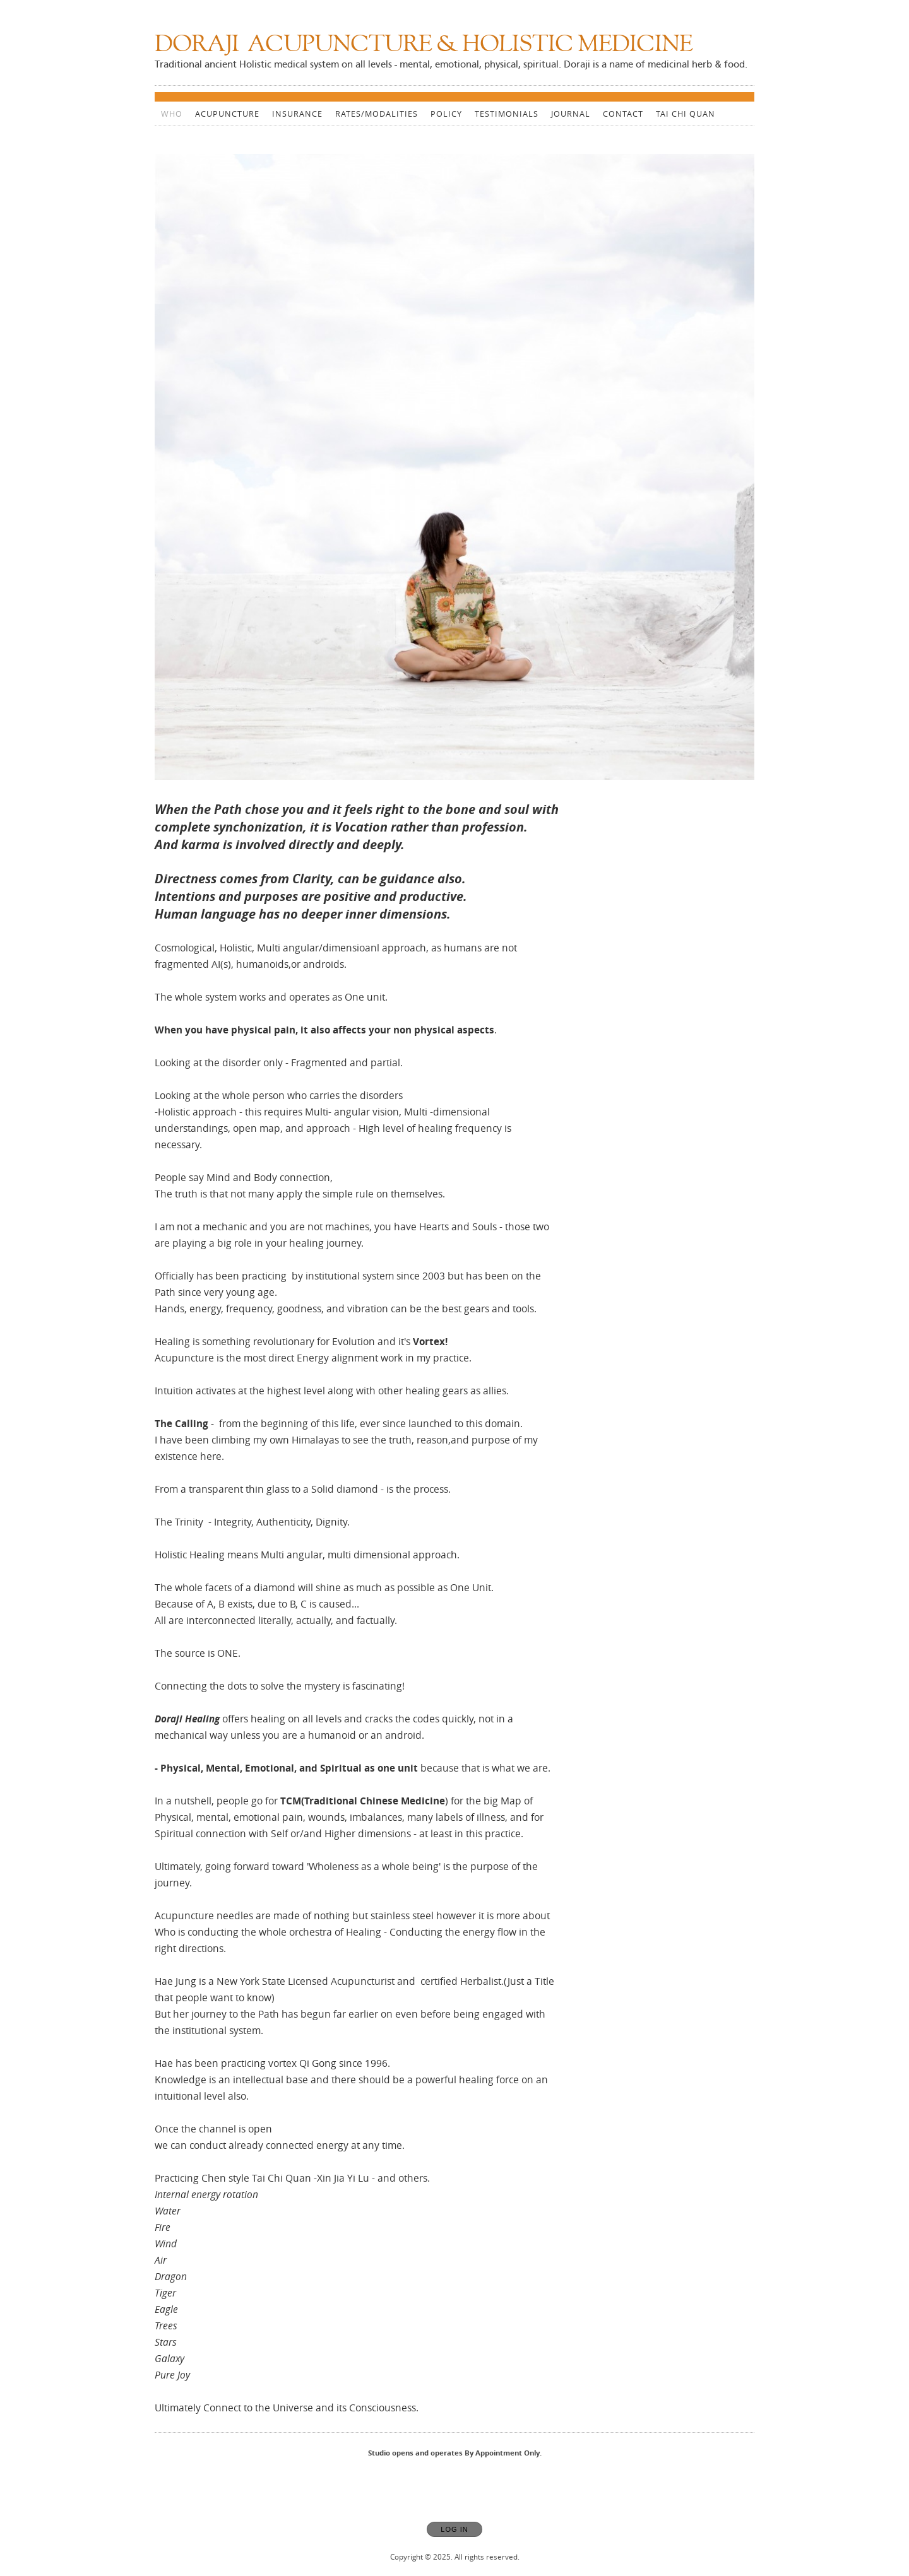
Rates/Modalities (376, 113)
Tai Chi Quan (685, 113)
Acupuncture (227, 113)
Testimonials (506, 113)
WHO (171, 113)
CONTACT (623, 113)
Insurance (297, 113)
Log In (454, 2529)
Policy (446, 113)
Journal (570, 113)
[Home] (423, 46)
